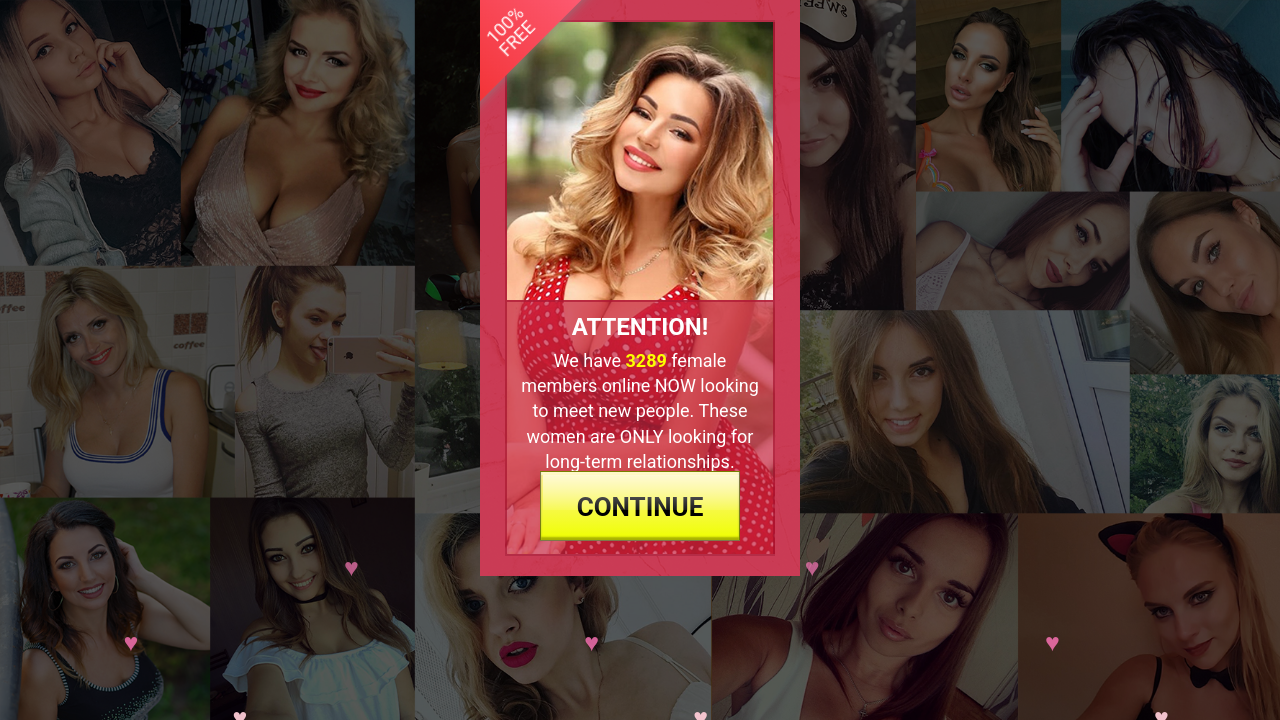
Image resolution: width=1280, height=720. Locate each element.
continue (640, 599)
